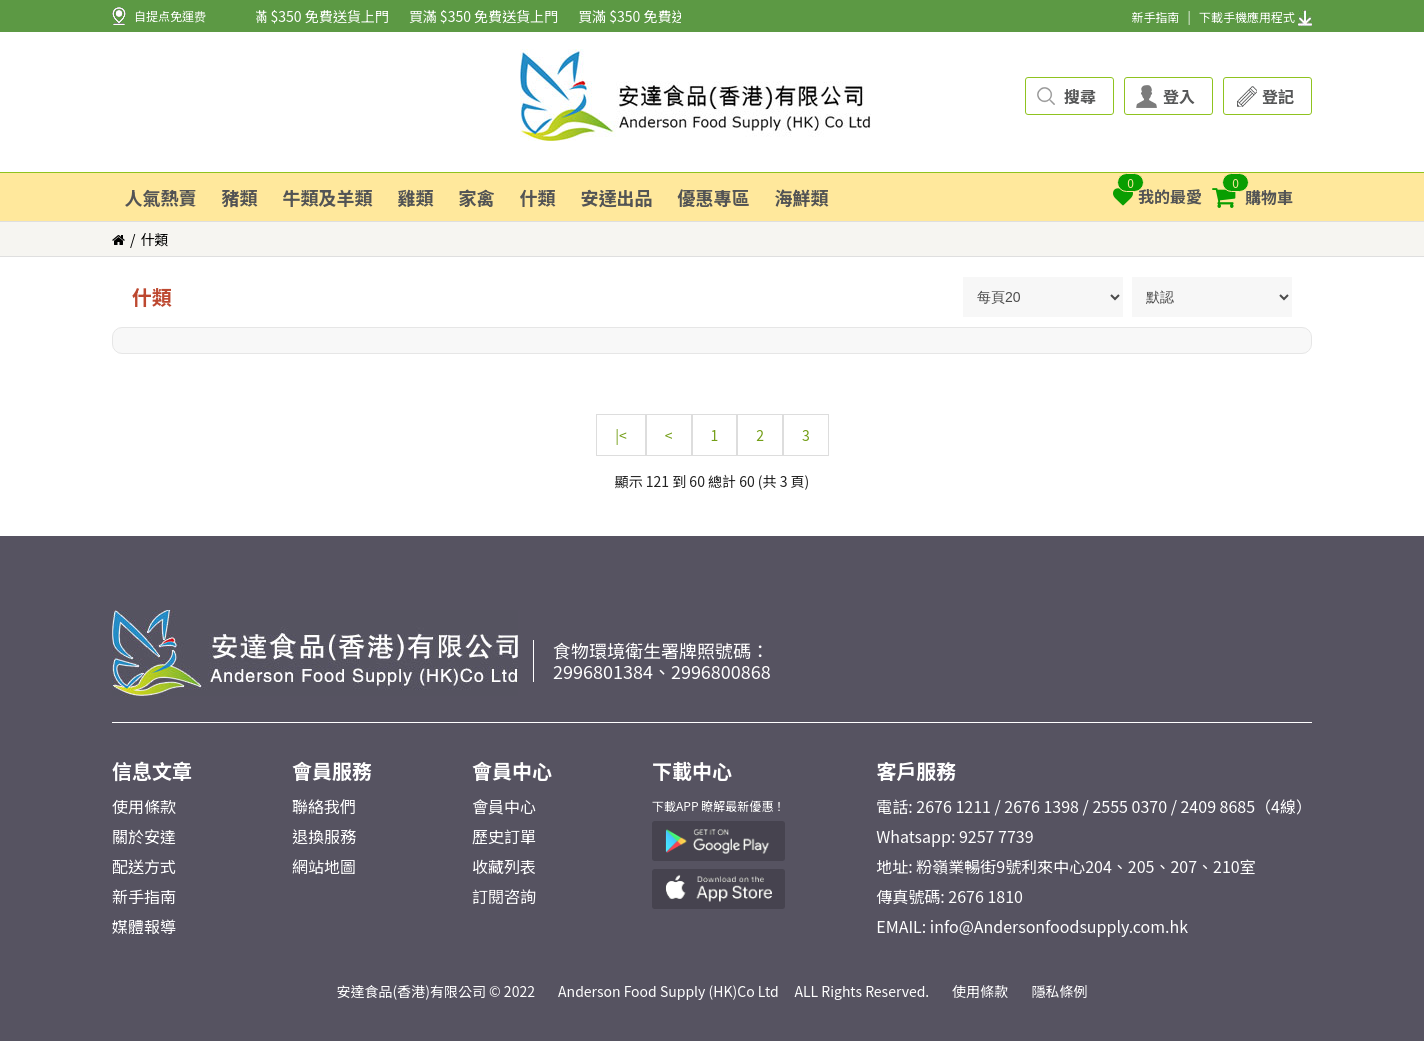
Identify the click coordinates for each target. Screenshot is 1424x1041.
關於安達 (144, 836)
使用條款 (144, 806)
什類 (538, 197)
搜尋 (1080, 96)
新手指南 (1155, 16)
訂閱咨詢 (504, 896)
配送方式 (144, 866)
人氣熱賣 (161, 197)
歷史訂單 (504, 836)
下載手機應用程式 (1255, 16)
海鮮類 (802, 197)
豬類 (240, 197)
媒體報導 (144, 926)
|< (621, 435)
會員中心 (512, 770)
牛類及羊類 (328, 197)
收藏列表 (504, 866)
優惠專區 (714, 197)
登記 (1278, 96)
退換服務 (324, 836)
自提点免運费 (170, 15)
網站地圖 (324, 866)
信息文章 (152, 770)
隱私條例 (1060, 991)
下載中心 (692, 770)
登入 (1179, 96)
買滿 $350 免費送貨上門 (315, 16)
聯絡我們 (324, 806)
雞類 (416, 197)
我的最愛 (1157, 190)
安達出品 (617, 197)
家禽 (477, 197)
